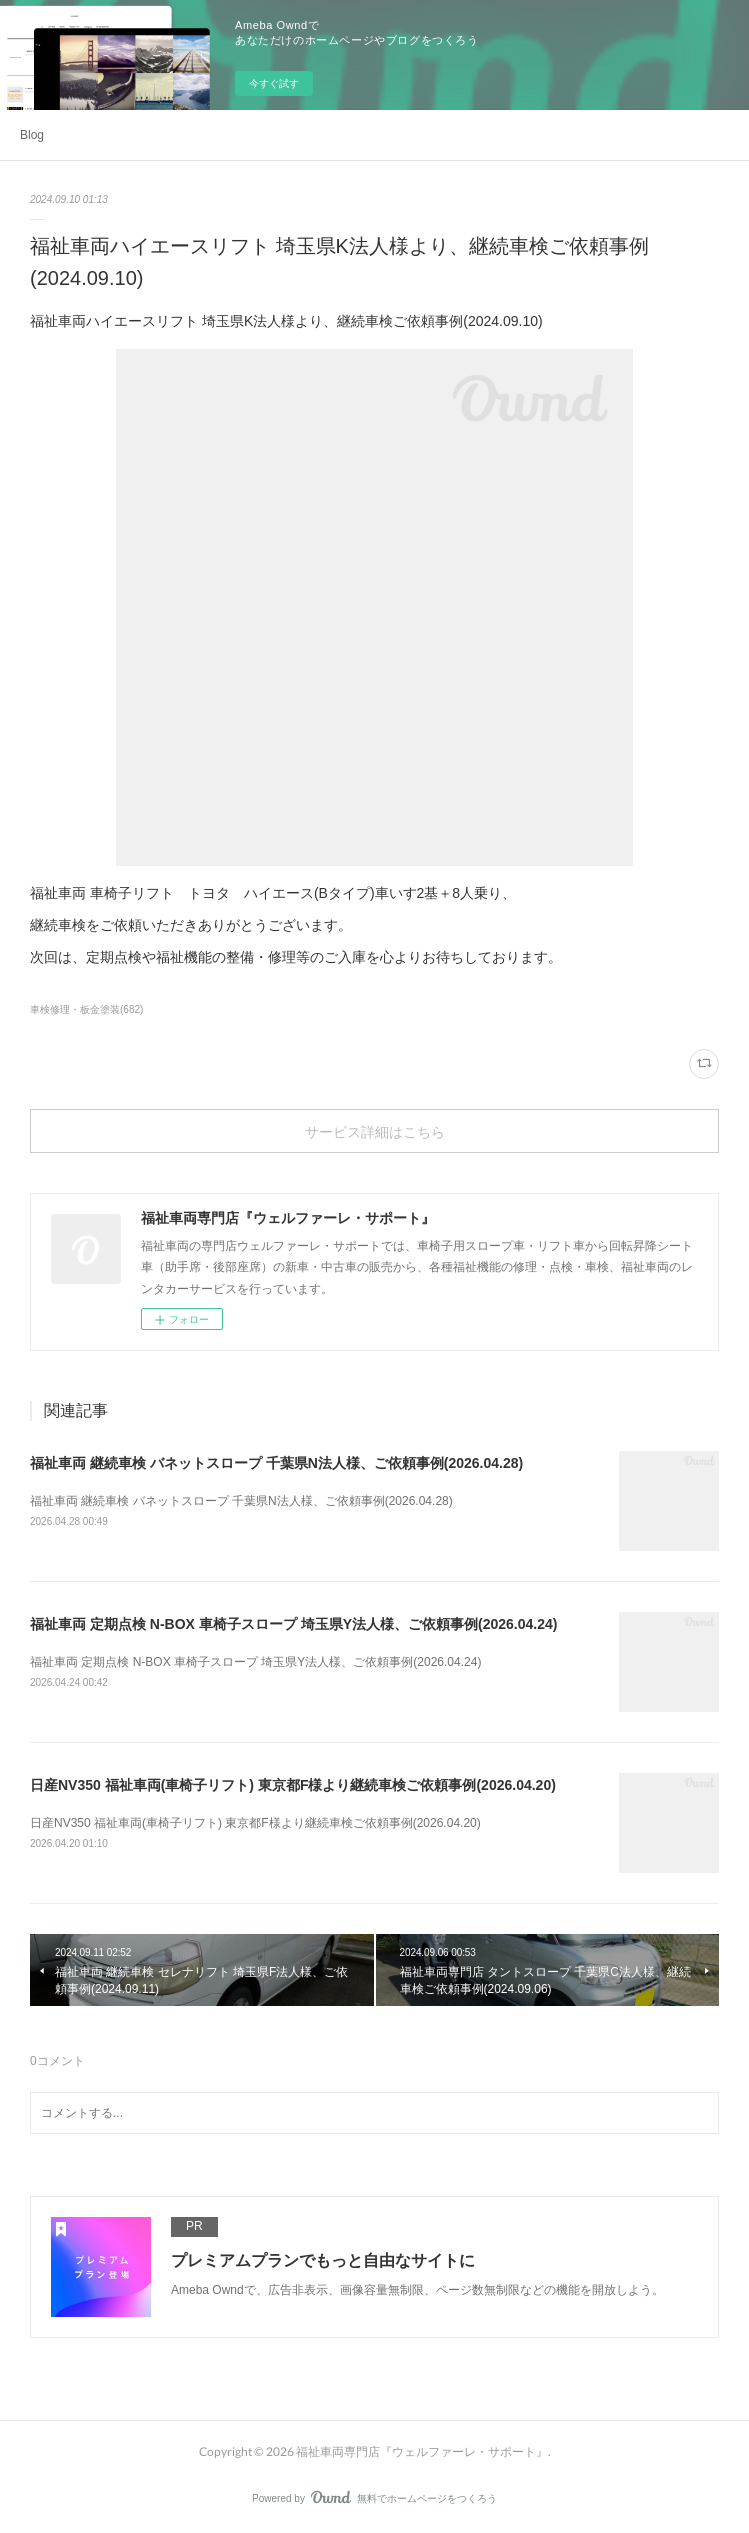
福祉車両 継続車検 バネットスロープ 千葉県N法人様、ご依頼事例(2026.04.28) (276, 1463)
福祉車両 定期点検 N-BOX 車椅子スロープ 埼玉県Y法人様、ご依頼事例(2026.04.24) (293, 1624)
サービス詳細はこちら (375, 1131)
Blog (32, 135)
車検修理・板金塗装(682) (86, 1009)
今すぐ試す (274, 83)
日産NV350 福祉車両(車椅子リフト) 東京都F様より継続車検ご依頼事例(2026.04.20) (293, 1785)
